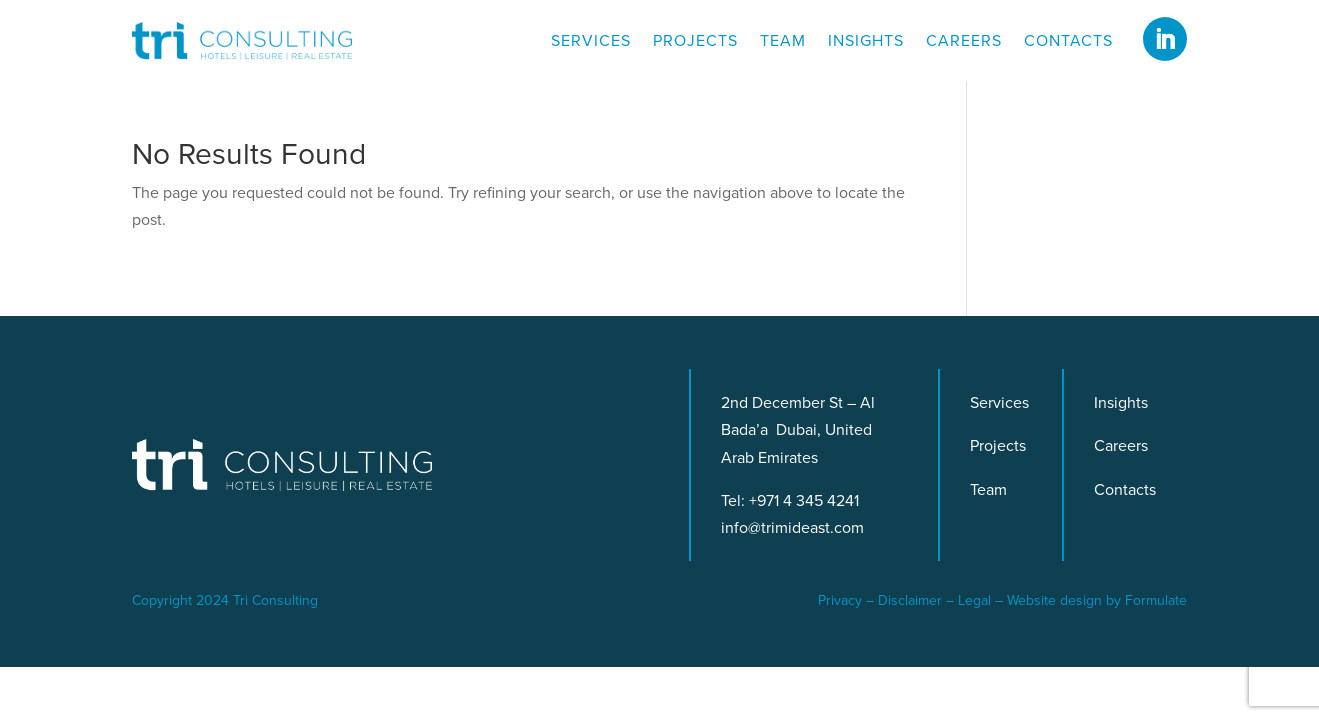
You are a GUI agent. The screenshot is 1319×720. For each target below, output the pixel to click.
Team (783, 43)
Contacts (1068, 43)
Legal (974, 600)
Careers (964, 43)
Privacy (840, 600)
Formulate (1156, 600)
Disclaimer (910, 600)
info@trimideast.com (792, 527)
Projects (695, 43)
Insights (866, 43)
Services (591, 43)
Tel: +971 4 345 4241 (790, 500)
